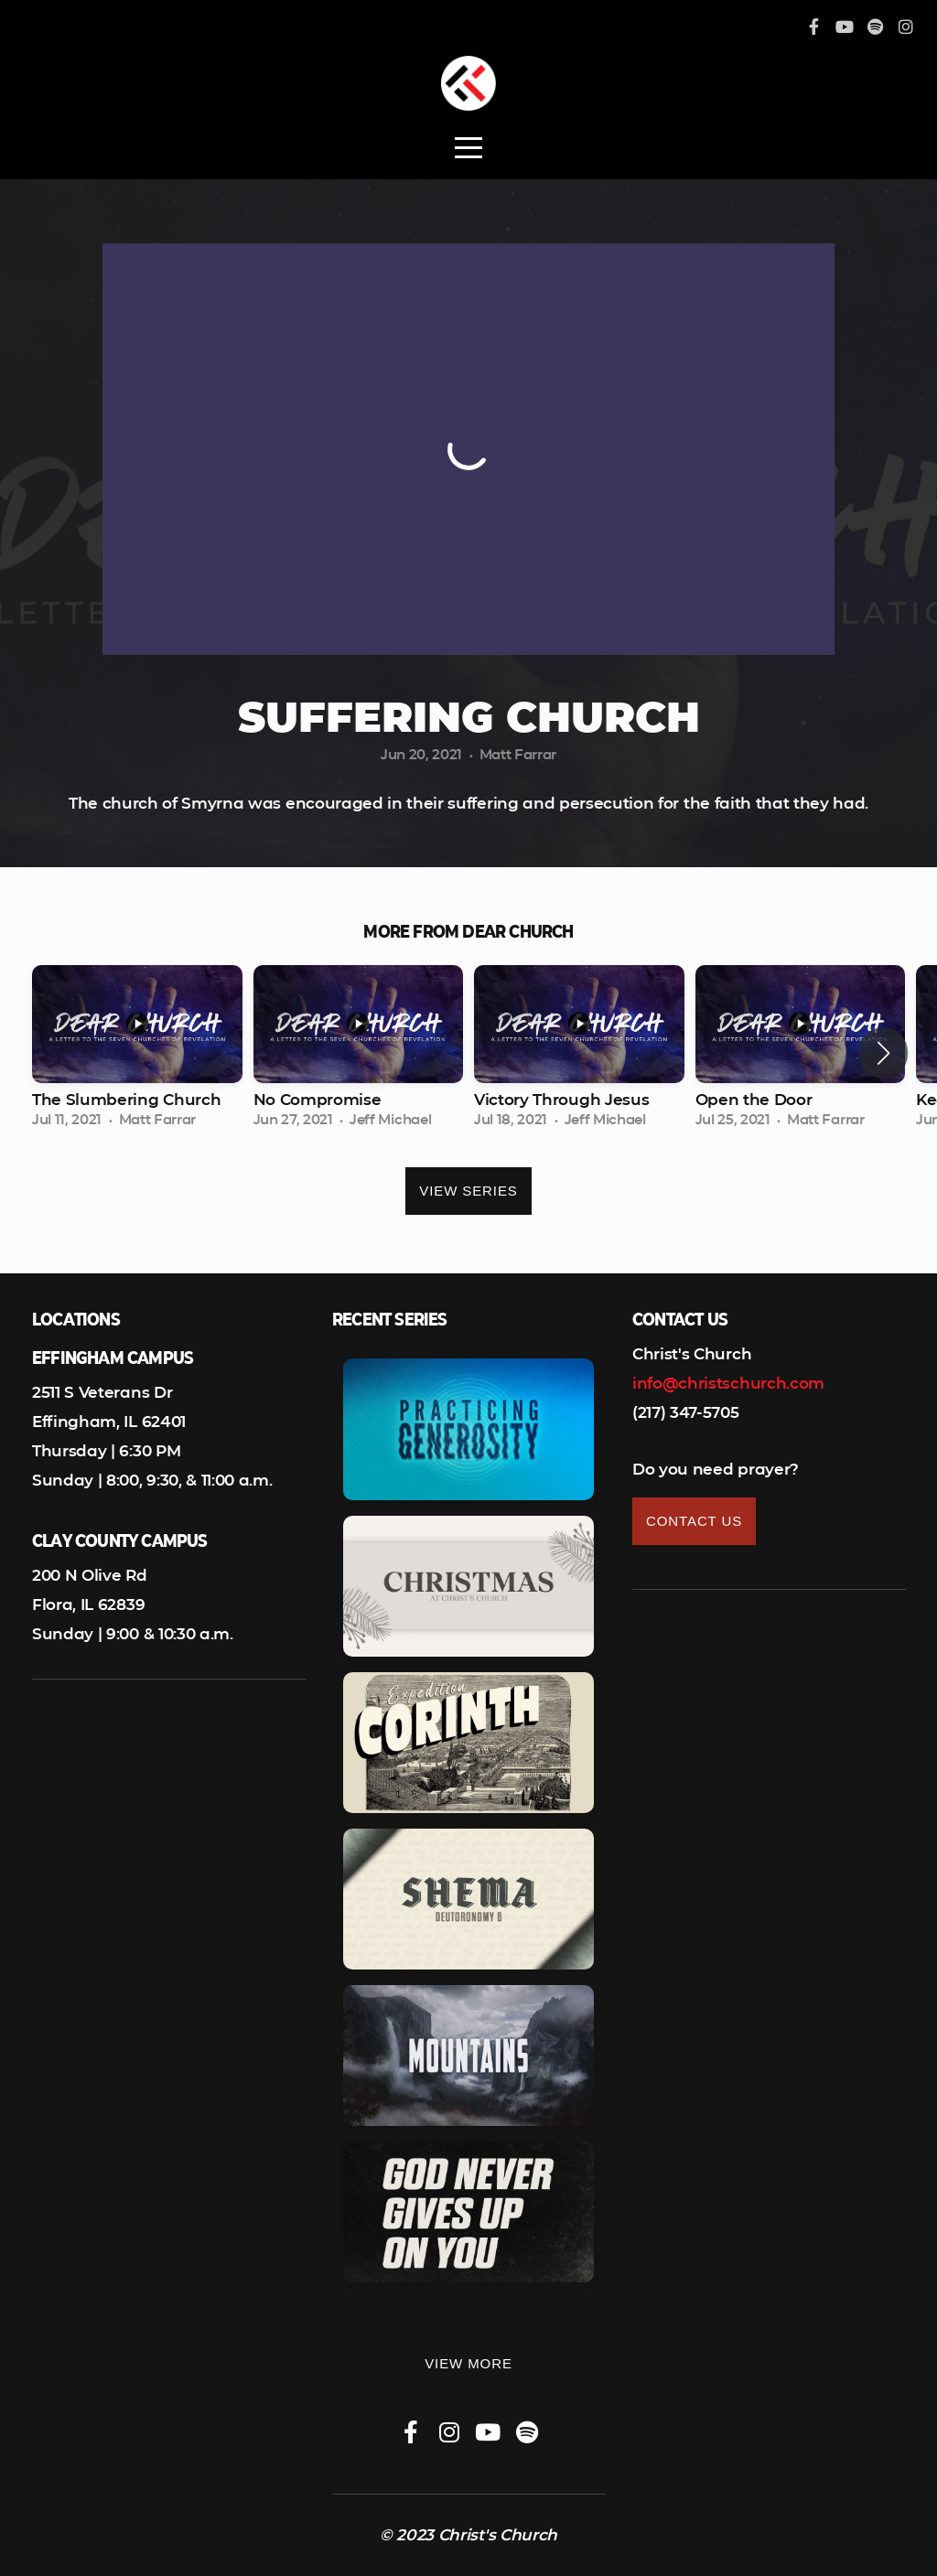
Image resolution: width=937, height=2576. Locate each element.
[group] (137, 1053)
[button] (883, 1053)
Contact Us (694, 1521)
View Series (468, 1190)
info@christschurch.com (728, 1382)
